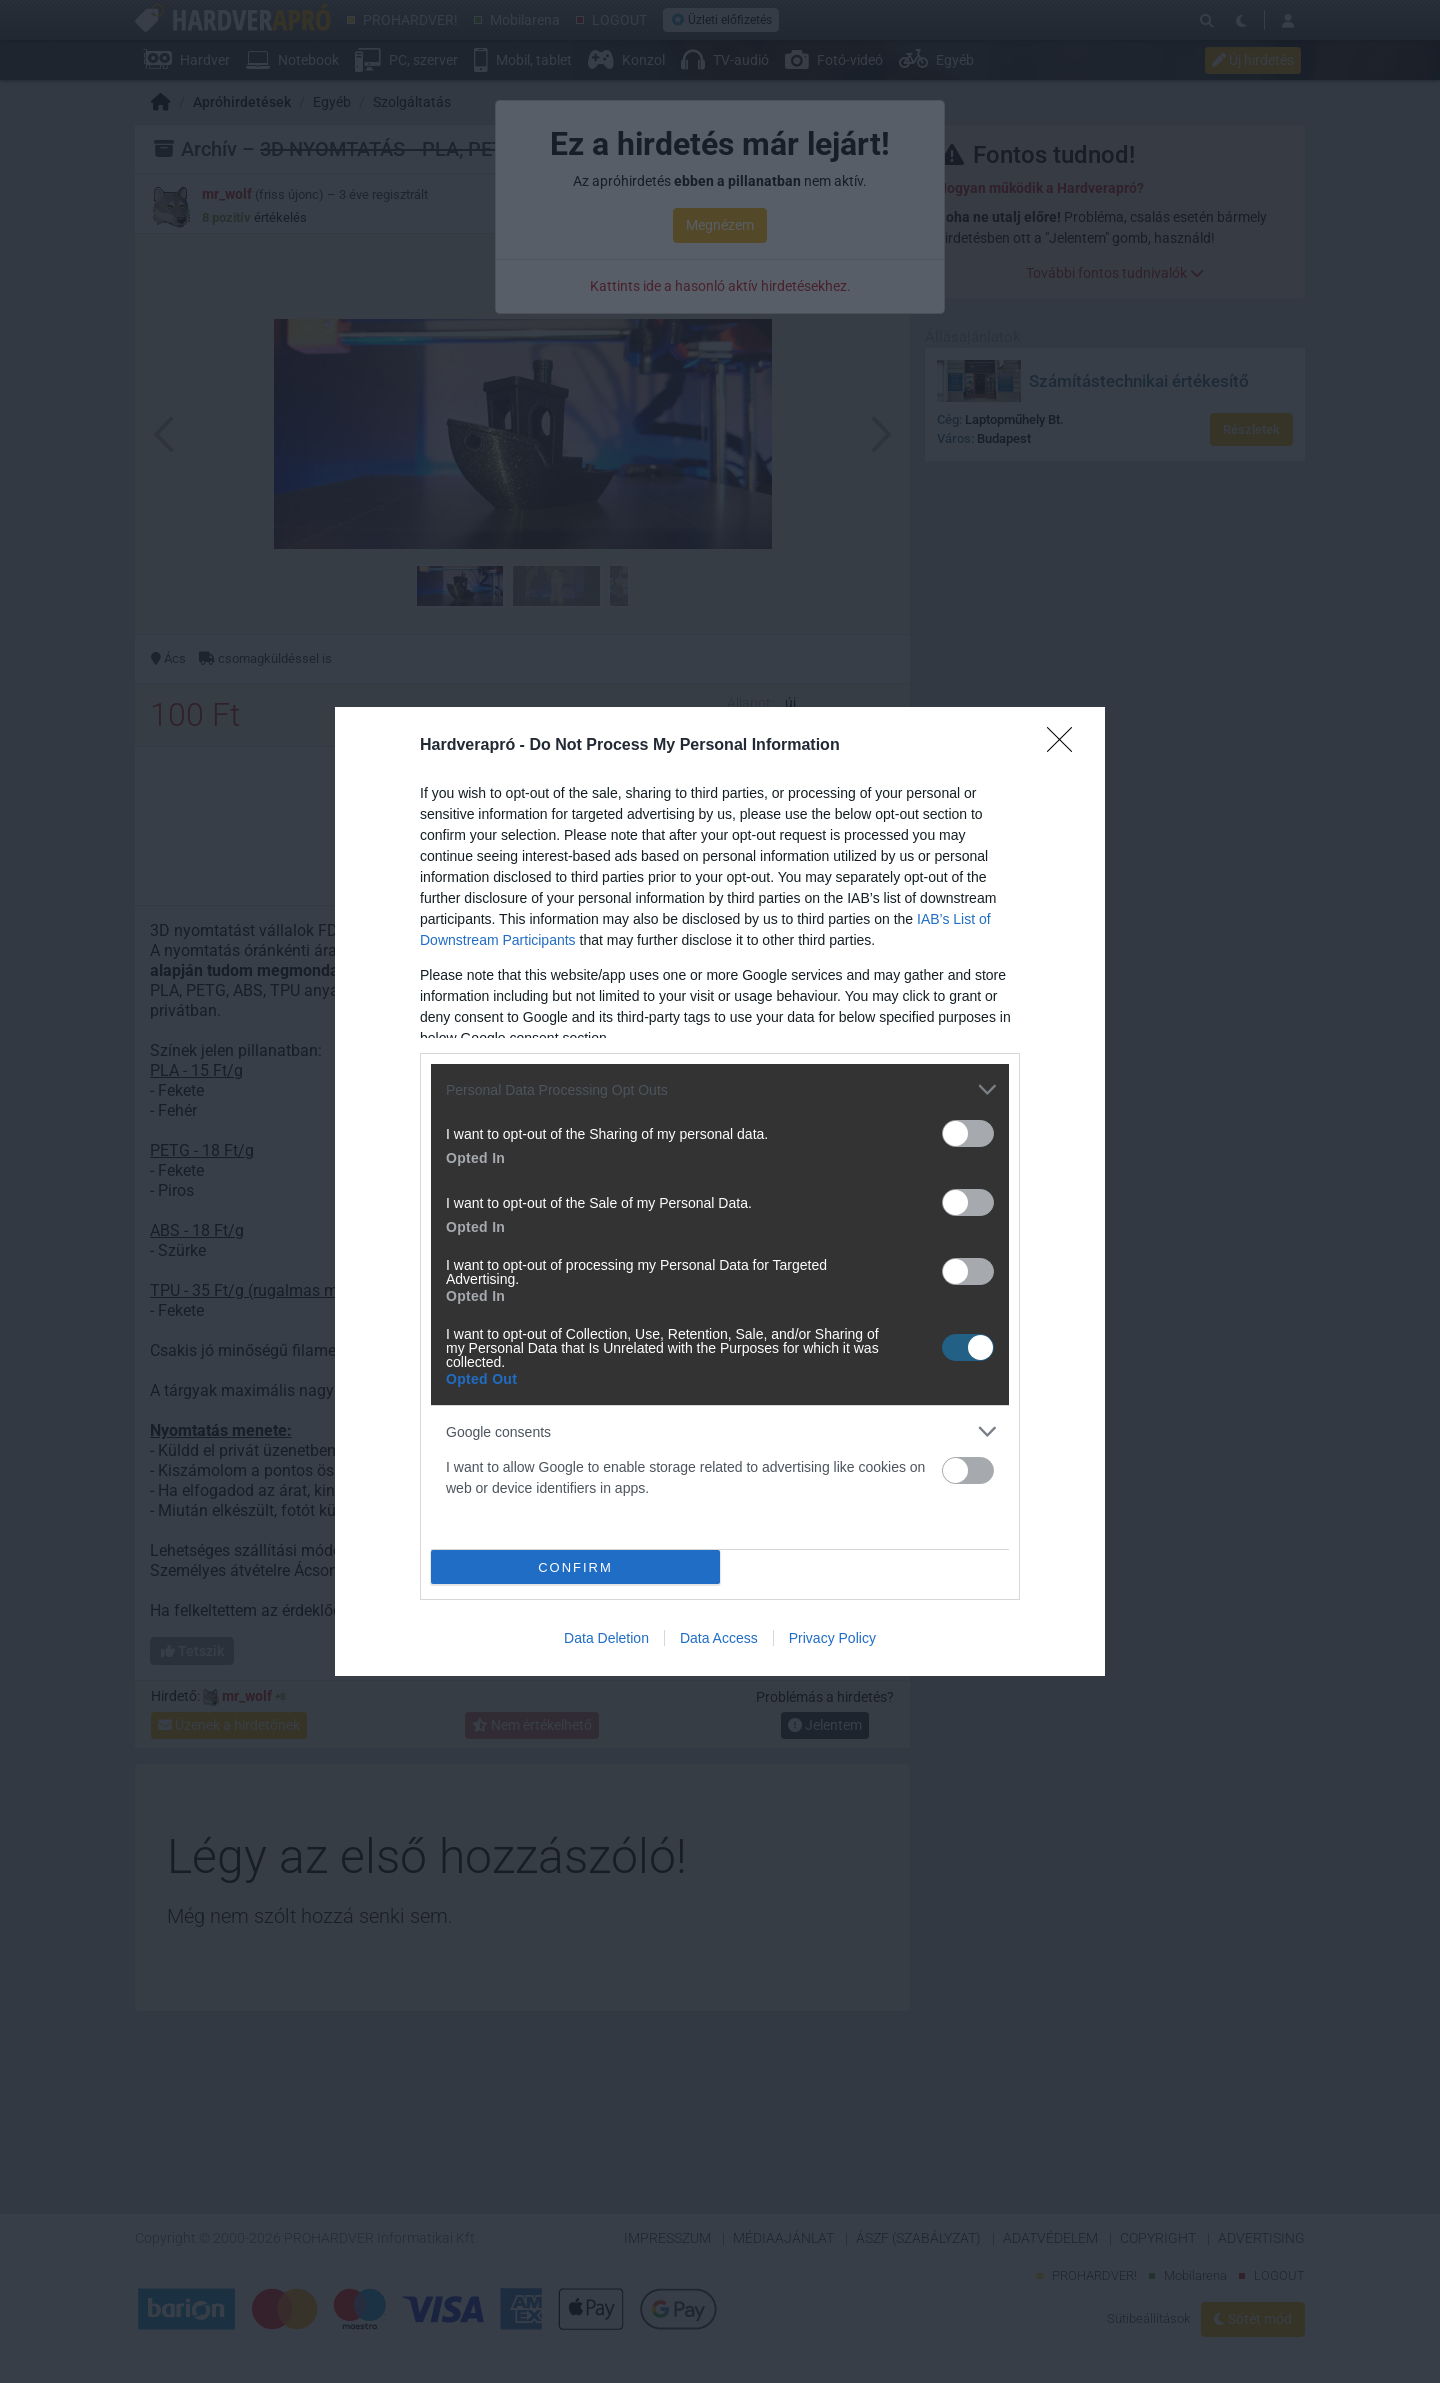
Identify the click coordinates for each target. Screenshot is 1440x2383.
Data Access (719, 1638)
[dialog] (720, 1191)
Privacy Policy (832, 1638)
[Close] (1066, 746)
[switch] (968, 1133)
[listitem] (720, 1089)
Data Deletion (606, 1638)
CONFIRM (575, 1567)
